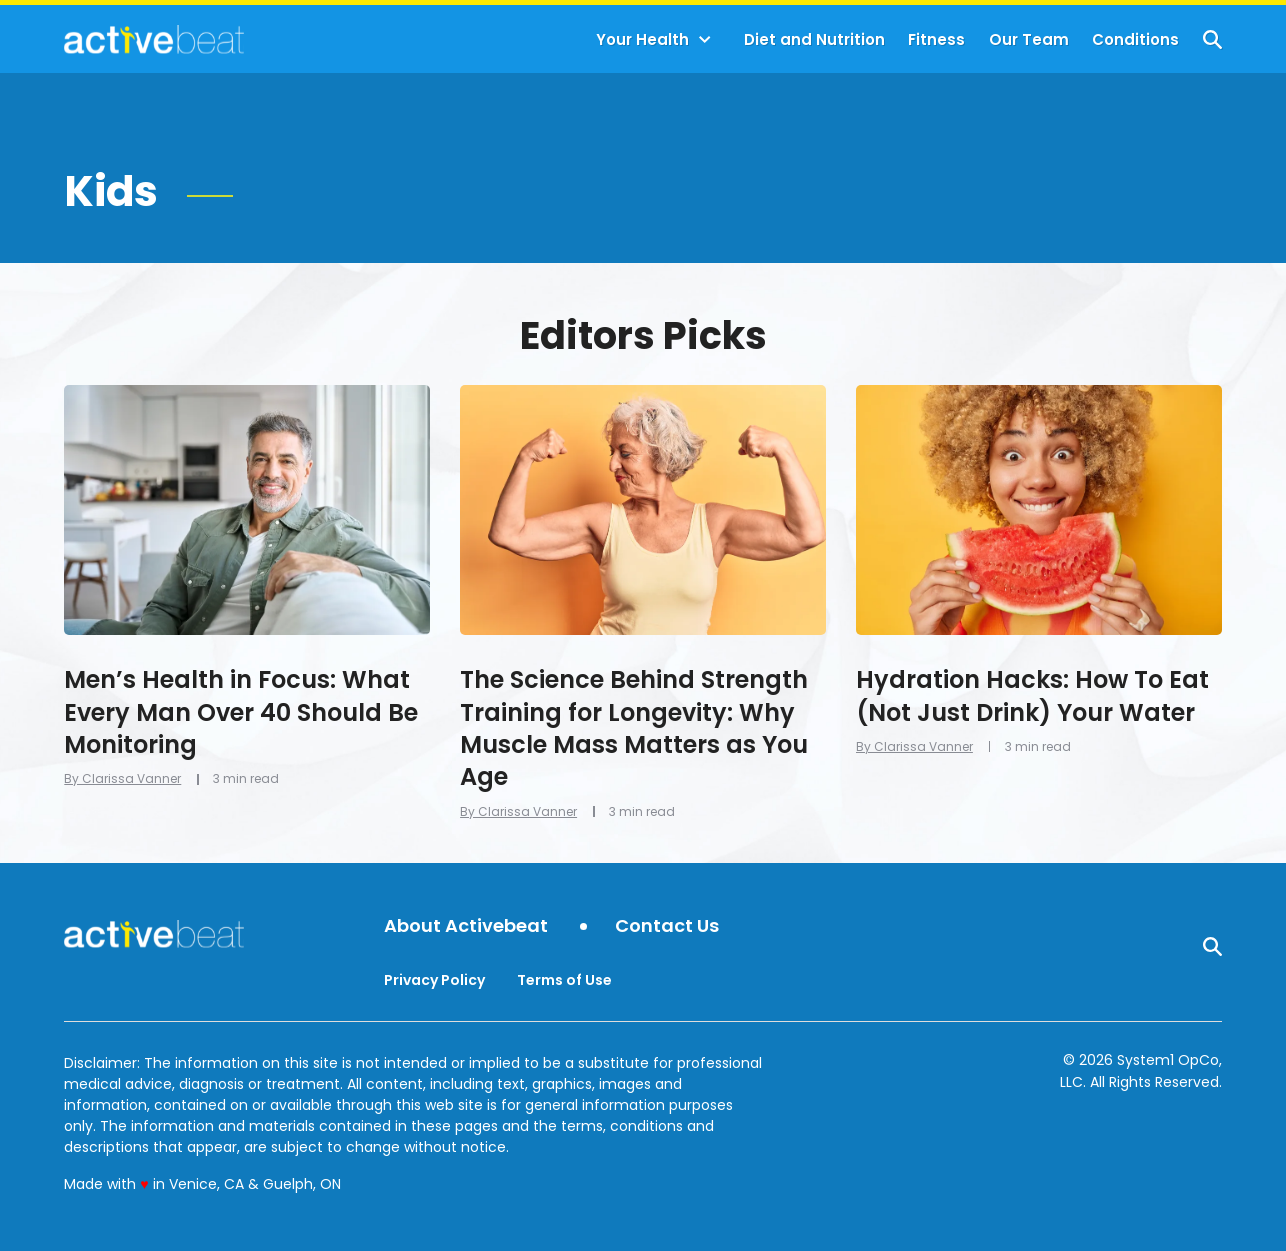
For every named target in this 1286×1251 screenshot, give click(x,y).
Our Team (1029, 39)
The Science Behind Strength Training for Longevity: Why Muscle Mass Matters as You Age (634, 728)
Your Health (642, 39)
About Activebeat (466, 926)
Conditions (1135, 39)
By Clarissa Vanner (122, 778)
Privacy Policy (434, 980)
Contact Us (667, 926)
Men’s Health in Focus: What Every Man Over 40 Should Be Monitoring (241, 712)
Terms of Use (564, 980)
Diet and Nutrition (814, 39)
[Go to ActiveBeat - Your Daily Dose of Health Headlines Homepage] (153, 39)
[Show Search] (1212, 39)
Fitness (936, 39)
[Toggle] (705, 40)
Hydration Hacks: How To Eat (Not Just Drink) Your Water (1032, 695)
